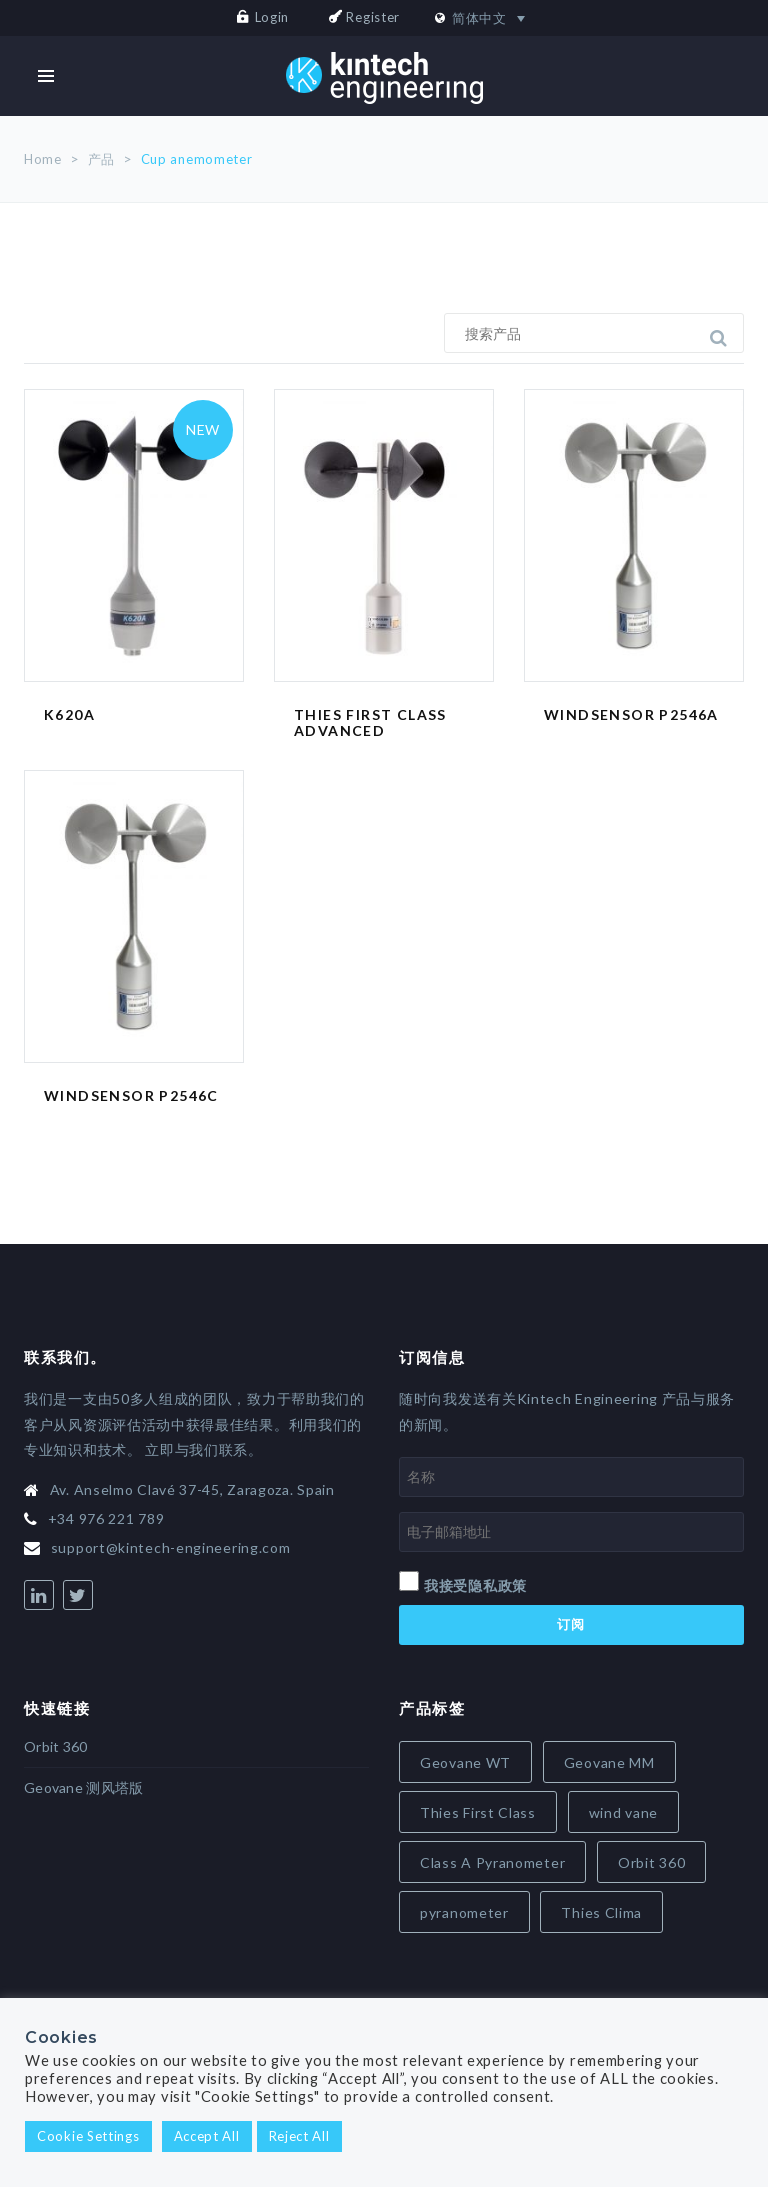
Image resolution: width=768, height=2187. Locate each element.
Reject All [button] (299, 2136)
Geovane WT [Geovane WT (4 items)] (465, 1762)
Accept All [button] (207, 2136)
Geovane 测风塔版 (83, 1787)
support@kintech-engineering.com (171, 1547)
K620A (69, 714)
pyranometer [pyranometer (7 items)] (464, 1912)
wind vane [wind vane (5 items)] (623, 1812)
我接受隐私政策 (475, 1585)
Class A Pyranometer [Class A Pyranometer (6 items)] (492, 1862)
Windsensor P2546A (631, 714)
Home (43, 159)
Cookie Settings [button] (88, 2136)
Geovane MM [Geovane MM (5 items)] (609, 1762)
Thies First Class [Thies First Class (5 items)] (478, 1812)
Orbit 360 (56, 1746)
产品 (101, 159)
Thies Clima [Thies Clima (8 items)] (601, 1912)
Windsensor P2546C (131, 1095)
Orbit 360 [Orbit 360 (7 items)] (651, 1862)
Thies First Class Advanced (370, 723)
